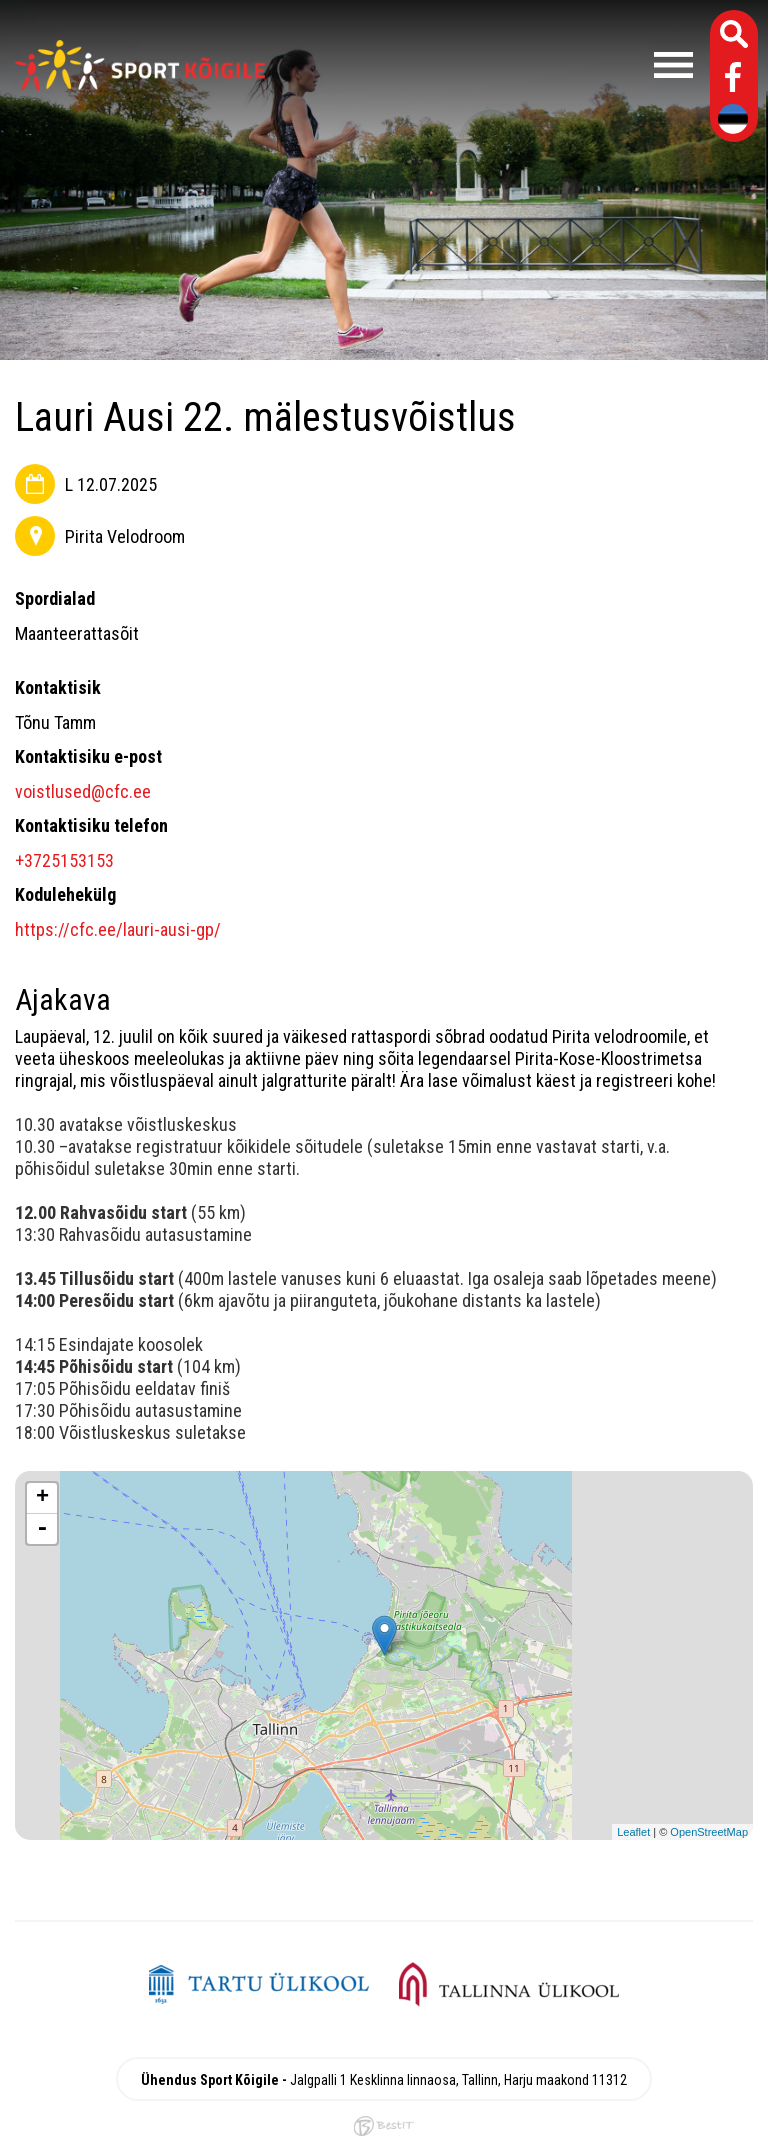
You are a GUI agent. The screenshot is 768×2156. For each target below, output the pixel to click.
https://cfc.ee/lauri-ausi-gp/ (118, 929)
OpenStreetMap (709, 1832)
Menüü (489, 65)
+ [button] (42, 1498)
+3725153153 (64, 860)
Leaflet (633, 1832)
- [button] (42, 1529)
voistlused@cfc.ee (83, 791)
